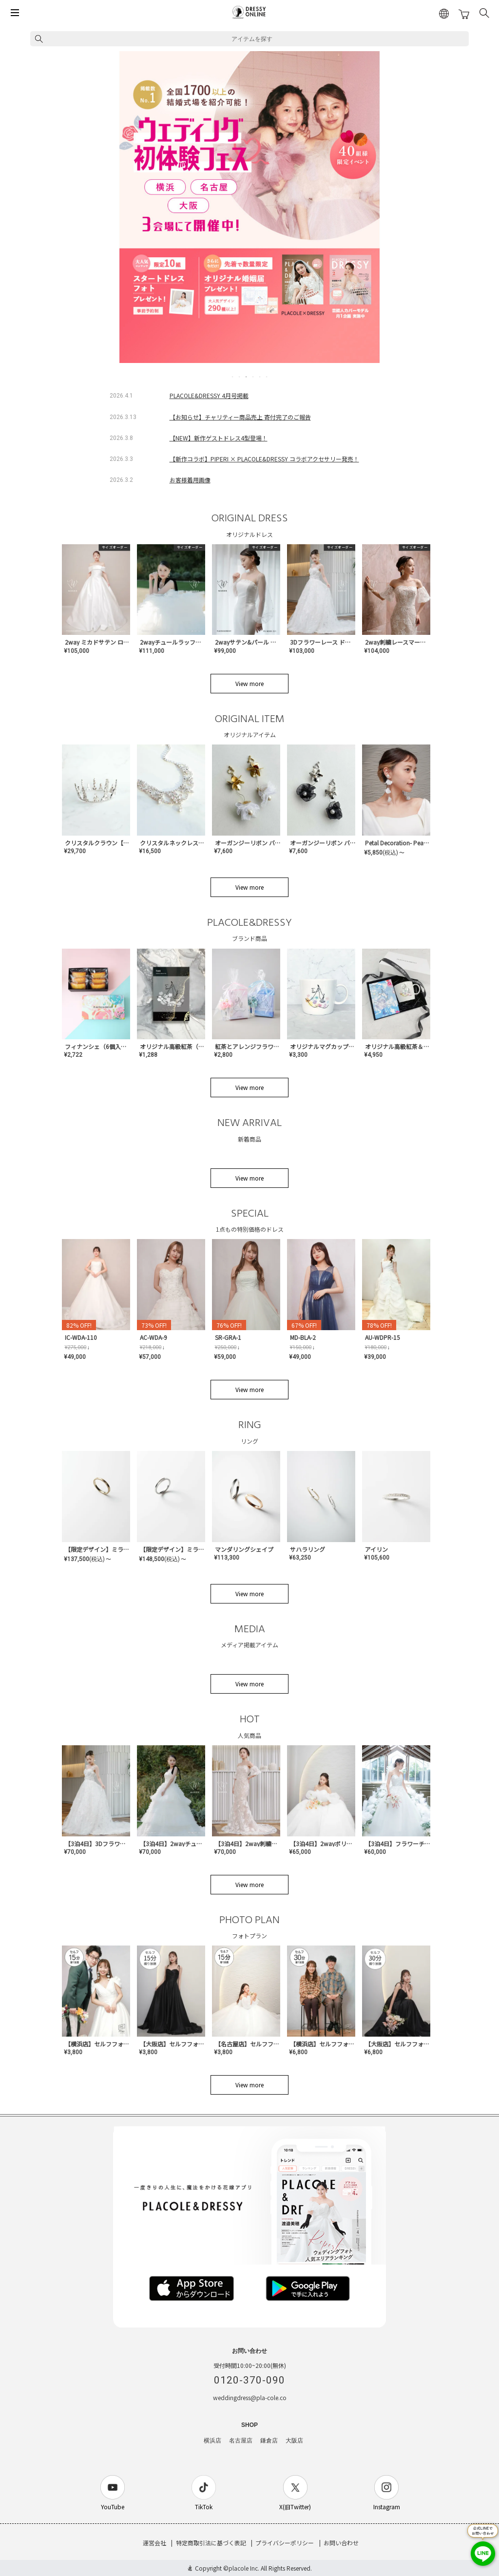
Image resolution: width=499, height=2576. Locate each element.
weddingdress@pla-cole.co (250, 2397)
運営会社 (154, 2542)
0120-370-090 (249, 2380)
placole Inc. (244, 2568)
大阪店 (294, 2440)
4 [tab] (253, 376)
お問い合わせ (341, 2542)
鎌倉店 (269, 2440)
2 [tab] (239, 376)
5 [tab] (260, 376)
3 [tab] (246, 376)
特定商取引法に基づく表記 (211, 2542)
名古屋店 (240, 2440)
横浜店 (212, 2440)
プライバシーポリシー (284, 2542)
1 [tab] (232, 376)
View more (249, 683)
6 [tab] (267, 376)
